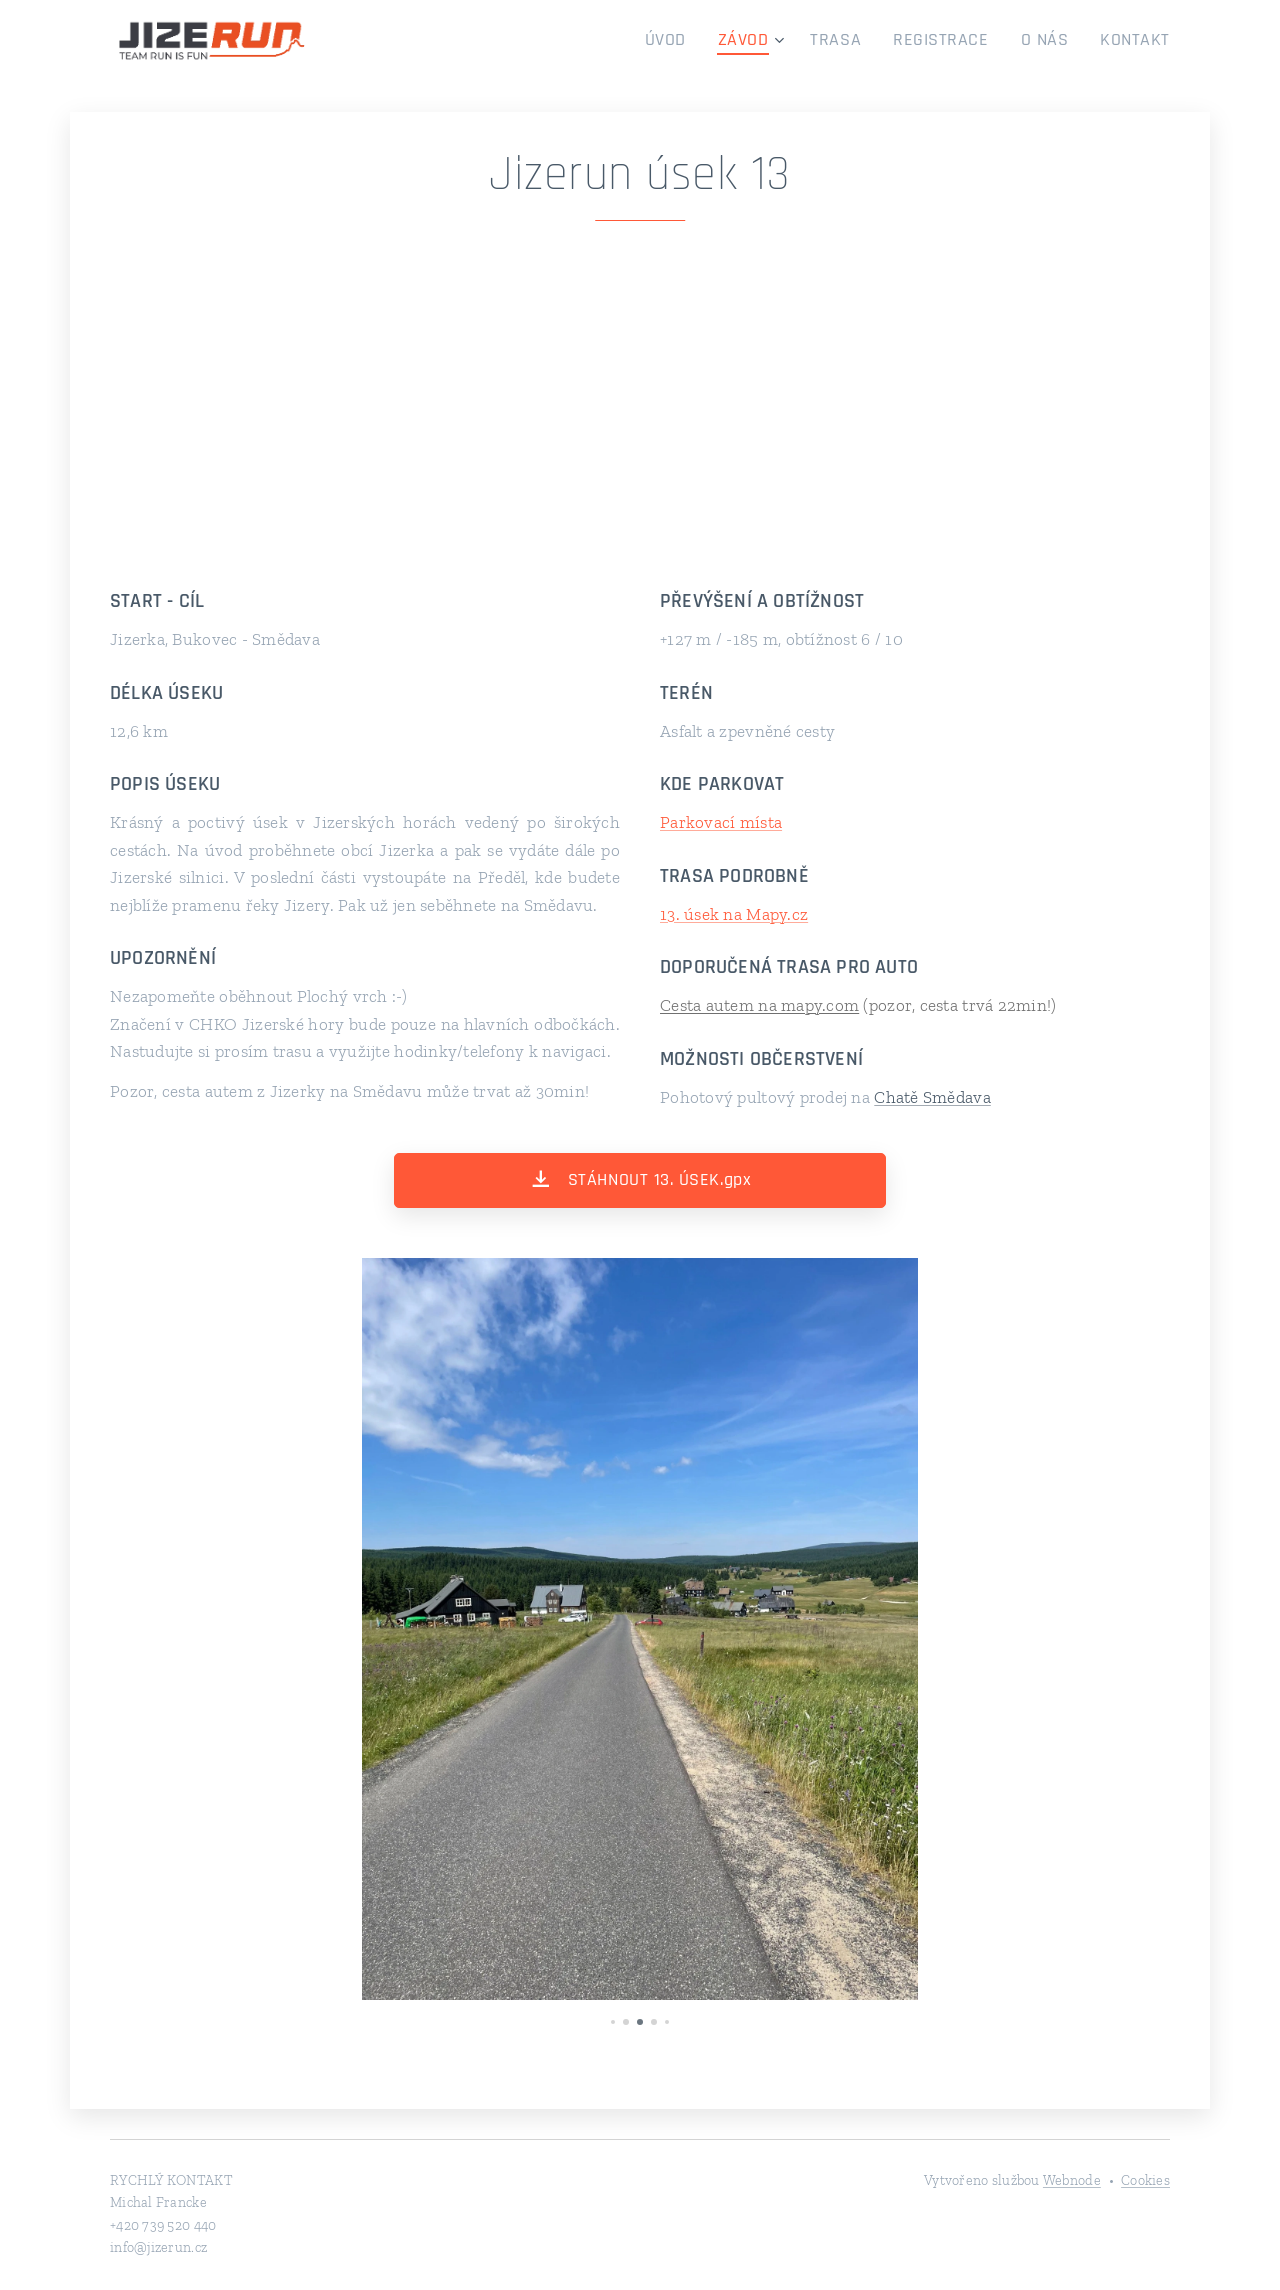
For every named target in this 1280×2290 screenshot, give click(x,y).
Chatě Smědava (932, 1097)
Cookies (1145, 2180)
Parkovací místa (721, 822)
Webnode (1072, 2180)
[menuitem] (706, 41)
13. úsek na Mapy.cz (734, 914)
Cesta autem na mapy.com (759, 1005)
